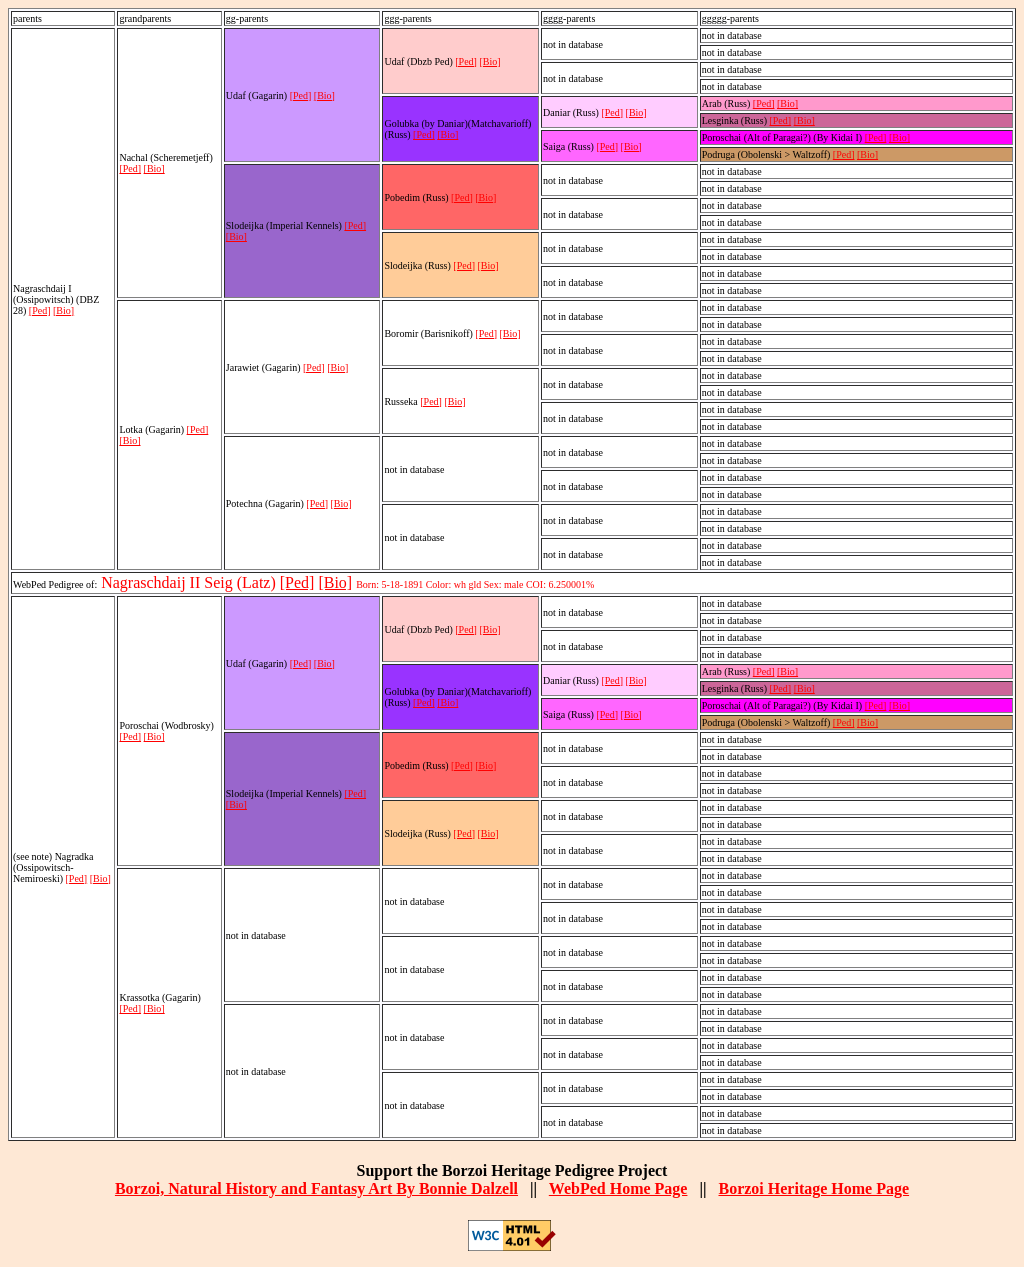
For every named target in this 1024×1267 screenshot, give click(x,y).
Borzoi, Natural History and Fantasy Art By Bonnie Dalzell (316, 1188)
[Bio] (63, 310)
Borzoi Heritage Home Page (813, 1188)
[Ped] (40, 310)
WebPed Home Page (618, 1188)
